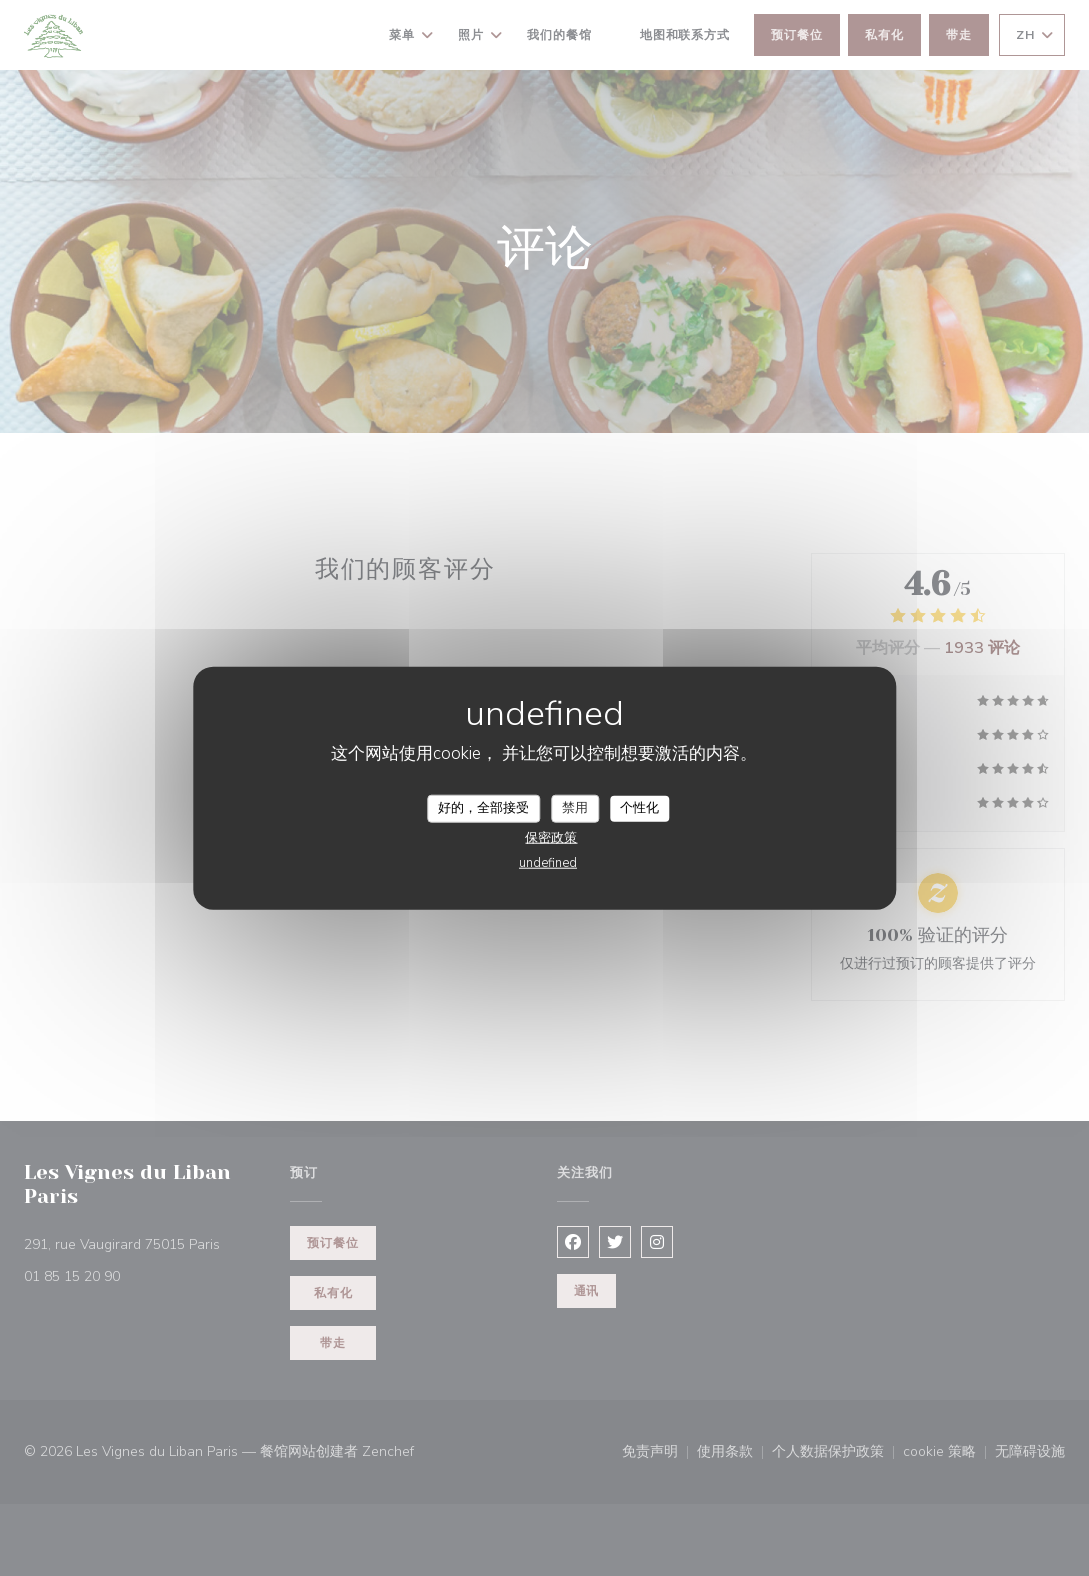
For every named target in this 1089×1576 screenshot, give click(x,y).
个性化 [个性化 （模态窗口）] (639, 808)
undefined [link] (548, 862)
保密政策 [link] (551, 837)
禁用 (575, 808)
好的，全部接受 (483, 808)
